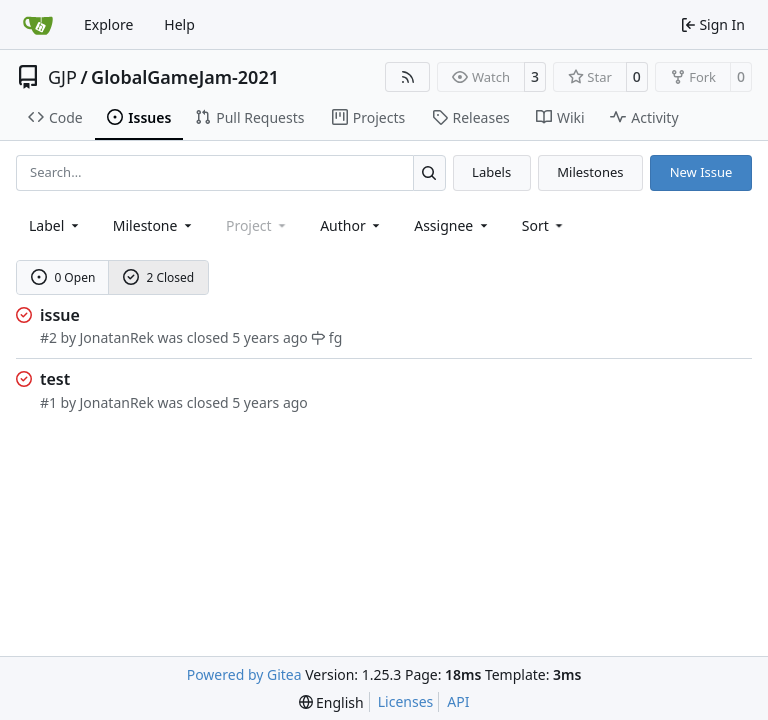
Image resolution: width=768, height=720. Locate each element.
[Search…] (429, 172)
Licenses (406, 701)
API (458, 701)
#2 (48, 337)
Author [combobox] (351, 225)
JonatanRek (117, 337)
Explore (108, 24)
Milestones (590, 172)
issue (60, 315)
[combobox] (55, 225)
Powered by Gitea (244, 674)
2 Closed (159, 277)
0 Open (63, 277)
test (55, 379)
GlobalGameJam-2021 (185, 77)
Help (179, 24)
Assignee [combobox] (452, 225)
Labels (491, 172)
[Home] (38, 25)
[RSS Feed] (408, 77)
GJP (62, 77)
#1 (48, 402)
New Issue (701, 172)
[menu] (544, 225)
